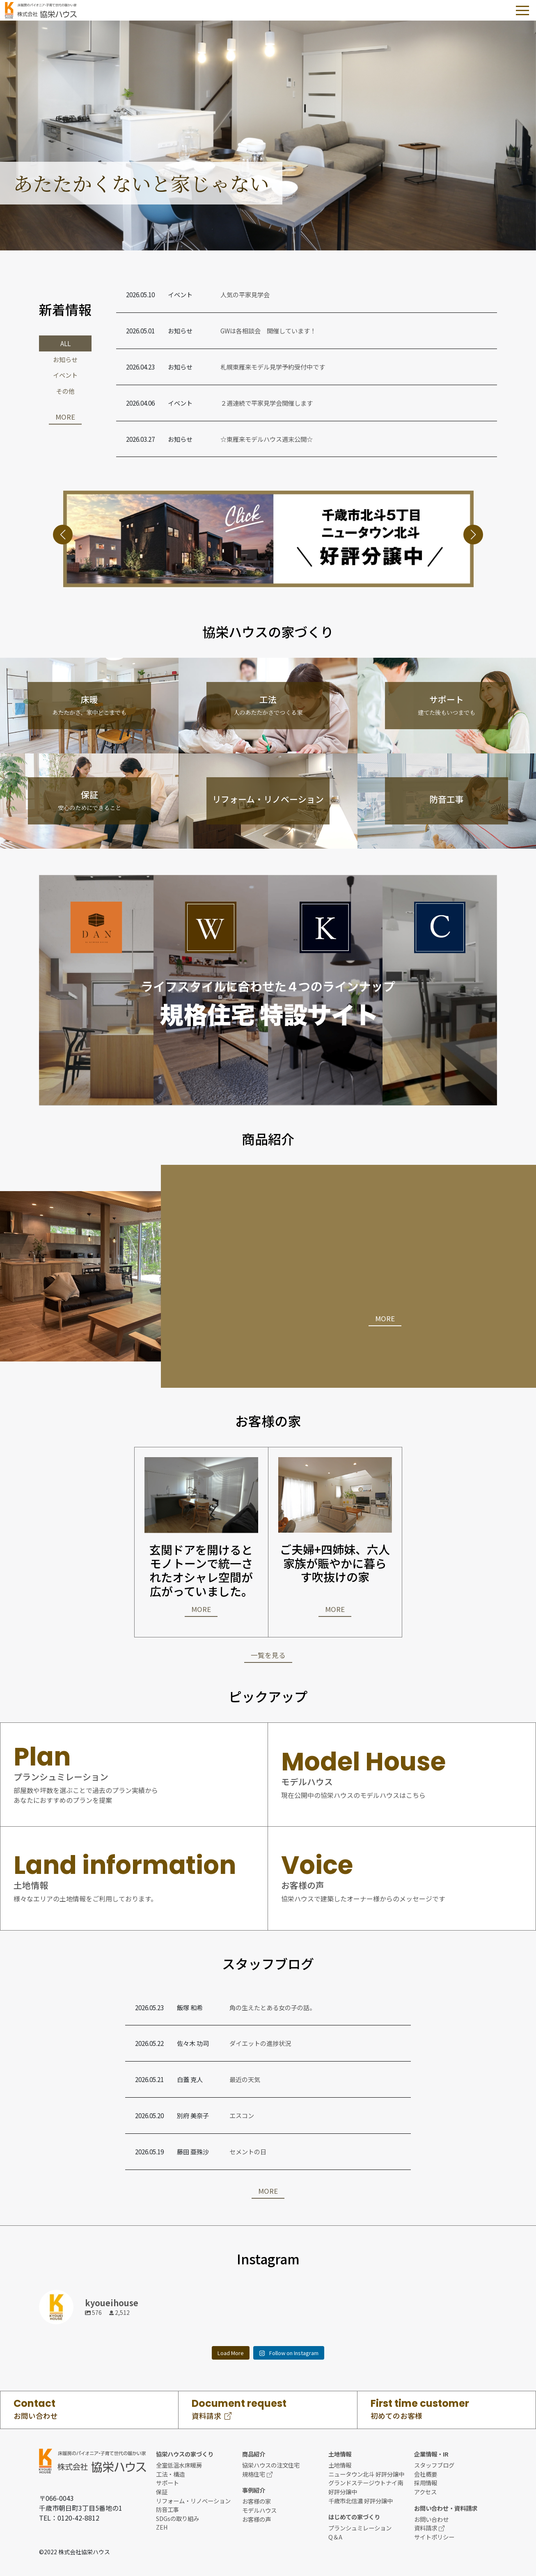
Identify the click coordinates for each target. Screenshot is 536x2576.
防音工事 (167, 2509)
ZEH (162, 2527)
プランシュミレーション (360, 2527)
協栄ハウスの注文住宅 (271, 2465)
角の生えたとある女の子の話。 (272, 2007)
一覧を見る (268, 1655)
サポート (167, 2482)
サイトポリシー (434, 2536)
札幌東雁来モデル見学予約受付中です (272, 366)
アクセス (425, 2491)
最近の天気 (244, 2079)
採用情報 (425, 2482)
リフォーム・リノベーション (193, 2500)
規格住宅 (257, 2474)
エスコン (241, 2115)
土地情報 (339, 2465)
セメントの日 (247, 2151)
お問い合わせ (431, 2519)
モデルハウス (259, 2510)
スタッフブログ (434, 2465)
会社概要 (425, 2474)
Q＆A (335, 2536)
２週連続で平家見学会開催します (266, 402)
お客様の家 (256, 2501)
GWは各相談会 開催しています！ (268, 330)
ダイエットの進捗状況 (260, 2043)
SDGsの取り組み (177, 2518)
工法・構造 (170, 2474)
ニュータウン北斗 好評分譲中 (366, 2474)
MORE (65, 417)
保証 (161, 2491)
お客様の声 (256, 2519)
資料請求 (429, 2527)
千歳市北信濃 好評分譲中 (360, 2500)
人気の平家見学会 (245, 294)
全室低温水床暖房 (179, 2465)
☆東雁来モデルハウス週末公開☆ (266, 438)
